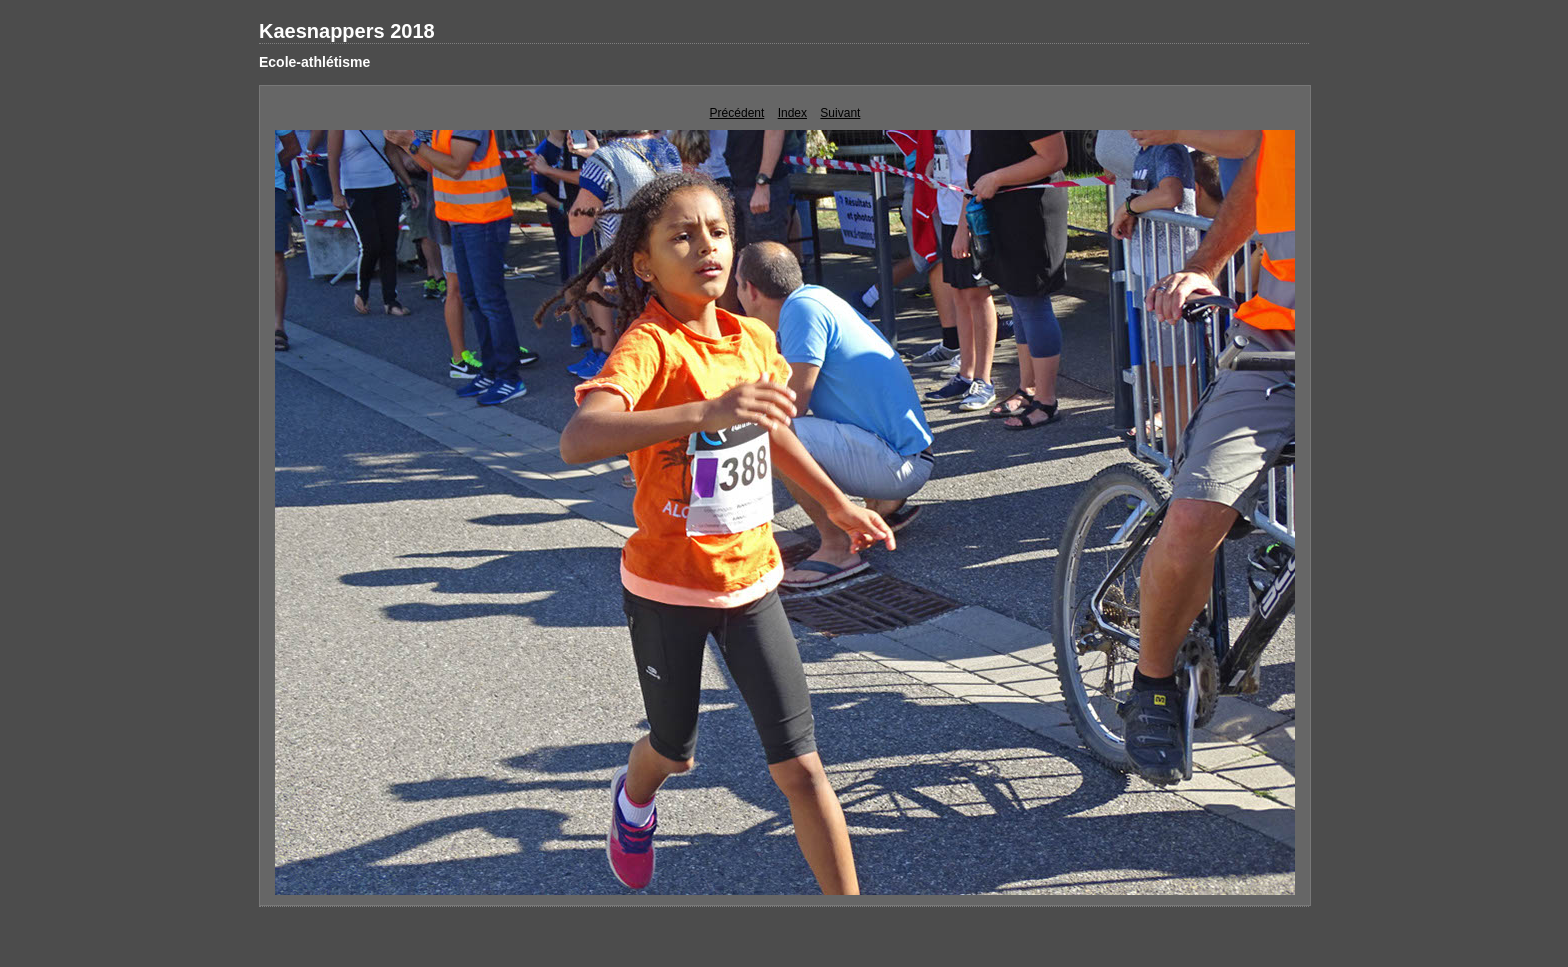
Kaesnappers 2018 (347, 31)
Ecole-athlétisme (314, 62)
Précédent (737, 113)
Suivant (840, 113)
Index (792, 113)
